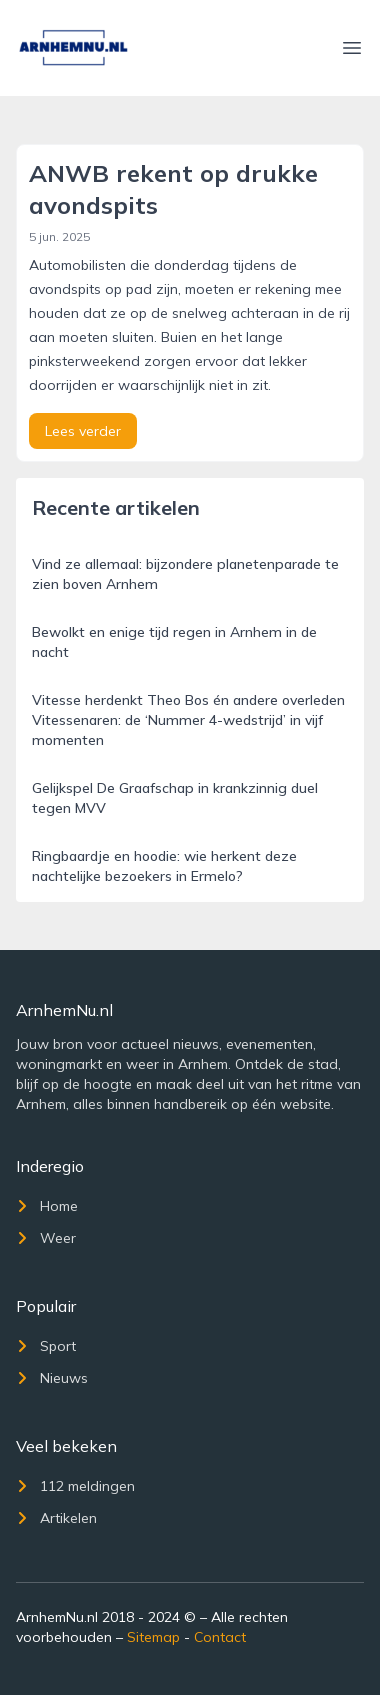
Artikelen (56, 1518)
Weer (46, 1238)
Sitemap (153, 1637)
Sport (46, 1346)
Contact (220, 1637)
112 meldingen (75, 1486)
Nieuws (52, 1378)
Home (47, 1206)
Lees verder (83, 431)
